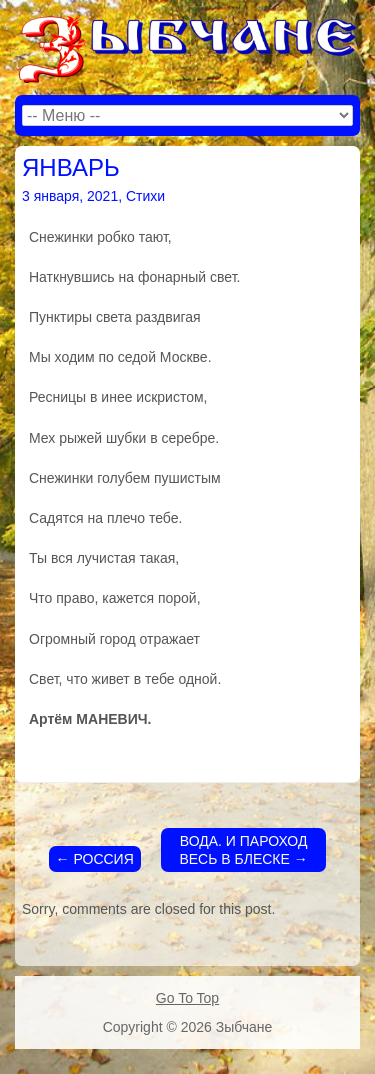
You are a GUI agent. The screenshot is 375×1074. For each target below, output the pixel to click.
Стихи (145, 196)
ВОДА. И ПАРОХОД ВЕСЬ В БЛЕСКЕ (243, 850)
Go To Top (187, 998)
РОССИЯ (95, 859)
